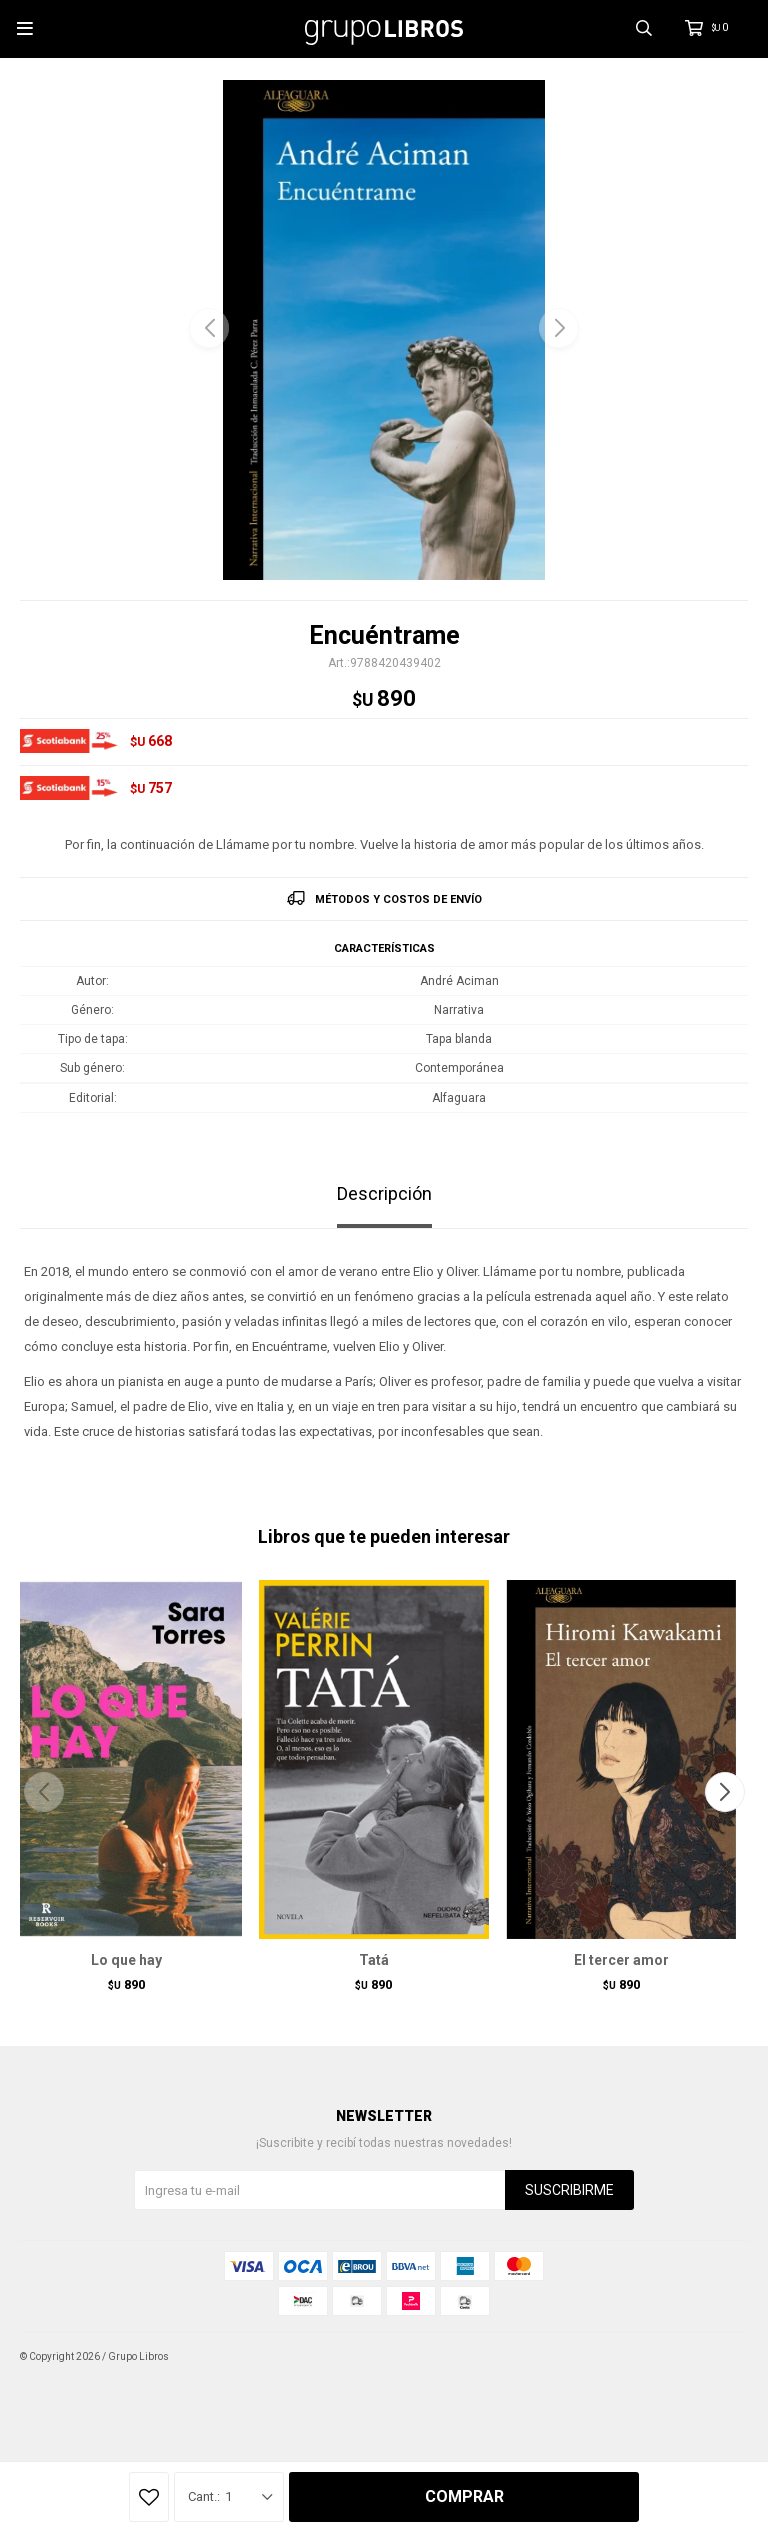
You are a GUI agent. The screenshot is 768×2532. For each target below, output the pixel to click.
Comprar (464, 2496)
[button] (559, 328)
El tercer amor (621, 1960)
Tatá (374, 1960)
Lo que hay (126, 1960)
